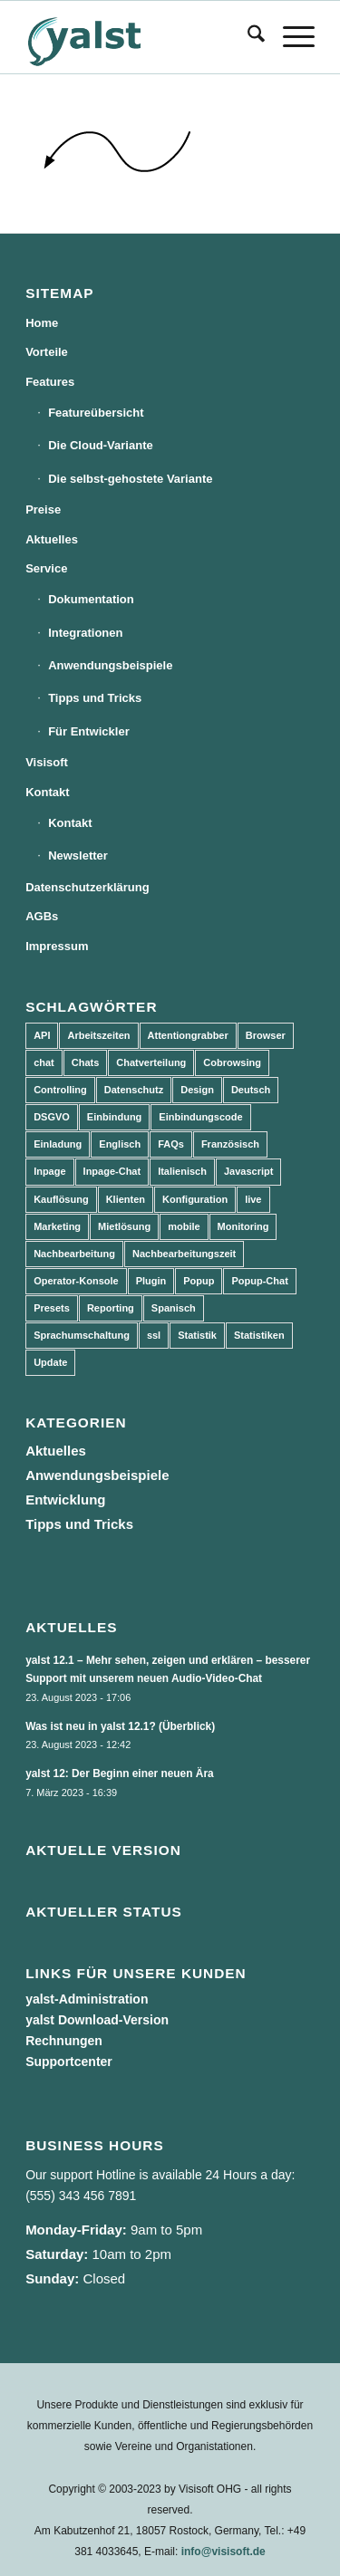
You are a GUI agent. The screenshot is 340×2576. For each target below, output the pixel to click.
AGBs (41, 916)
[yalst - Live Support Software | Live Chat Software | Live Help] (141, 37)
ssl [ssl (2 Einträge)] (153, 1335)
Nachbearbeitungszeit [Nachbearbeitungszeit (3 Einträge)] (184, 1253)
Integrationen (85, 632)
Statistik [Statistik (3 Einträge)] (197, 1335)
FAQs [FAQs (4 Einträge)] (171, 1144)
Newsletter (78, 855)
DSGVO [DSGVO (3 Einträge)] (52, 1116)
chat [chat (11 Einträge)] (44, 1062)
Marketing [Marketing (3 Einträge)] (57, 1226)
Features (49, 382)
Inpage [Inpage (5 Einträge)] (49, 1171)
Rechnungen (63, 2040)
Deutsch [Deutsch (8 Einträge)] (250, 1089)
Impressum (56, 946)
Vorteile (46, 352)
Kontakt (47, 792)
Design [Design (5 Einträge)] (197, 1089)
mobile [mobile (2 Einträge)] (183, 1226)
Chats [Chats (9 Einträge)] (86, 1062)
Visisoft (46, 762)
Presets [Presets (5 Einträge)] (52, 1307)
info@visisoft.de (223, 2551)
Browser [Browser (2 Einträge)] (266, 1035)
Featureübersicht (95, 412)
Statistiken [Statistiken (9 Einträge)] (259, 1335)
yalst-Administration (86, 1999)
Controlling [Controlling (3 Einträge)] (60, 1089)
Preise (43, 509)
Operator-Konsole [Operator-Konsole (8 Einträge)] (76, 1280)
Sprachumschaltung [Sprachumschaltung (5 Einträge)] (82, 1335)
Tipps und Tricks (94, 698)
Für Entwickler (89, 731)
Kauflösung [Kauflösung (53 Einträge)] (61, 1199)
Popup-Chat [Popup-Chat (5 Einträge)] (259, 1280)
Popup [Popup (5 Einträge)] (198, 1280)
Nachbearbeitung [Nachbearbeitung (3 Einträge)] (74, 1253)
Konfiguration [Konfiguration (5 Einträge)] (195, 1199)
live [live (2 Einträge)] (253, 1199)
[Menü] (290, 37)
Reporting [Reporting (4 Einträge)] (110, 1307)
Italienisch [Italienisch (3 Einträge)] (182, 1171)
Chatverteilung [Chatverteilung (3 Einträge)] (151, 1062)
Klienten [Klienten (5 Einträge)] (125, 1199)
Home (41, 323)
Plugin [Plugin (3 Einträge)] (151, 1280)
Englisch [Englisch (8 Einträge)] (120, 1144)
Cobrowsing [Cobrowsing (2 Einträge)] (232, 1062)
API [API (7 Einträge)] (42, 1035)
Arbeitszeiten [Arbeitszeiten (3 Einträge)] (98, 1035)
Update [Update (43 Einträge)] (50, 1362)
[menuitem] (247, 37)
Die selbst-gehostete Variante (130, 478)
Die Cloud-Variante (100, 445)
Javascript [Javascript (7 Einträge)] (248, 1171)
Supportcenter (68, 2061)
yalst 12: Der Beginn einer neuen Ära (119, 1773)
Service (46, 568)
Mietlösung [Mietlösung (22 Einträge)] (124, 1226)
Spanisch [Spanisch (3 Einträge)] (173, 1307)
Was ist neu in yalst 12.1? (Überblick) (120, 1726)
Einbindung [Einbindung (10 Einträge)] (114, 1116)
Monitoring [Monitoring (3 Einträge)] (243, 1226)
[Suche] (247, 37)
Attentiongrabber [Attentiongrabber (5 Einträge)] (188, 1035)
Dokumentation (91, 599)
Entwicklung (65, 1499)
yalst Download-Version (97, 2020)
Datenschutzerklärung (87, 887)
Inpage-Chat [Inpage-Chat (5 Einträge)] (112, 1171)
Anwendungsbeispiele (110, 665)
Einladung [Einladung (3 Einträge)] (58, 1144)
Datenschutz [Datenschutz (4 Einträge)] (133, 1089)
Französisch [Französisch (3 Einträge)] (230, 1144)
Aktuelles (51, 539)
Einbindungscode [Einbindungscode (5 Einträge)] (200, 1116)
